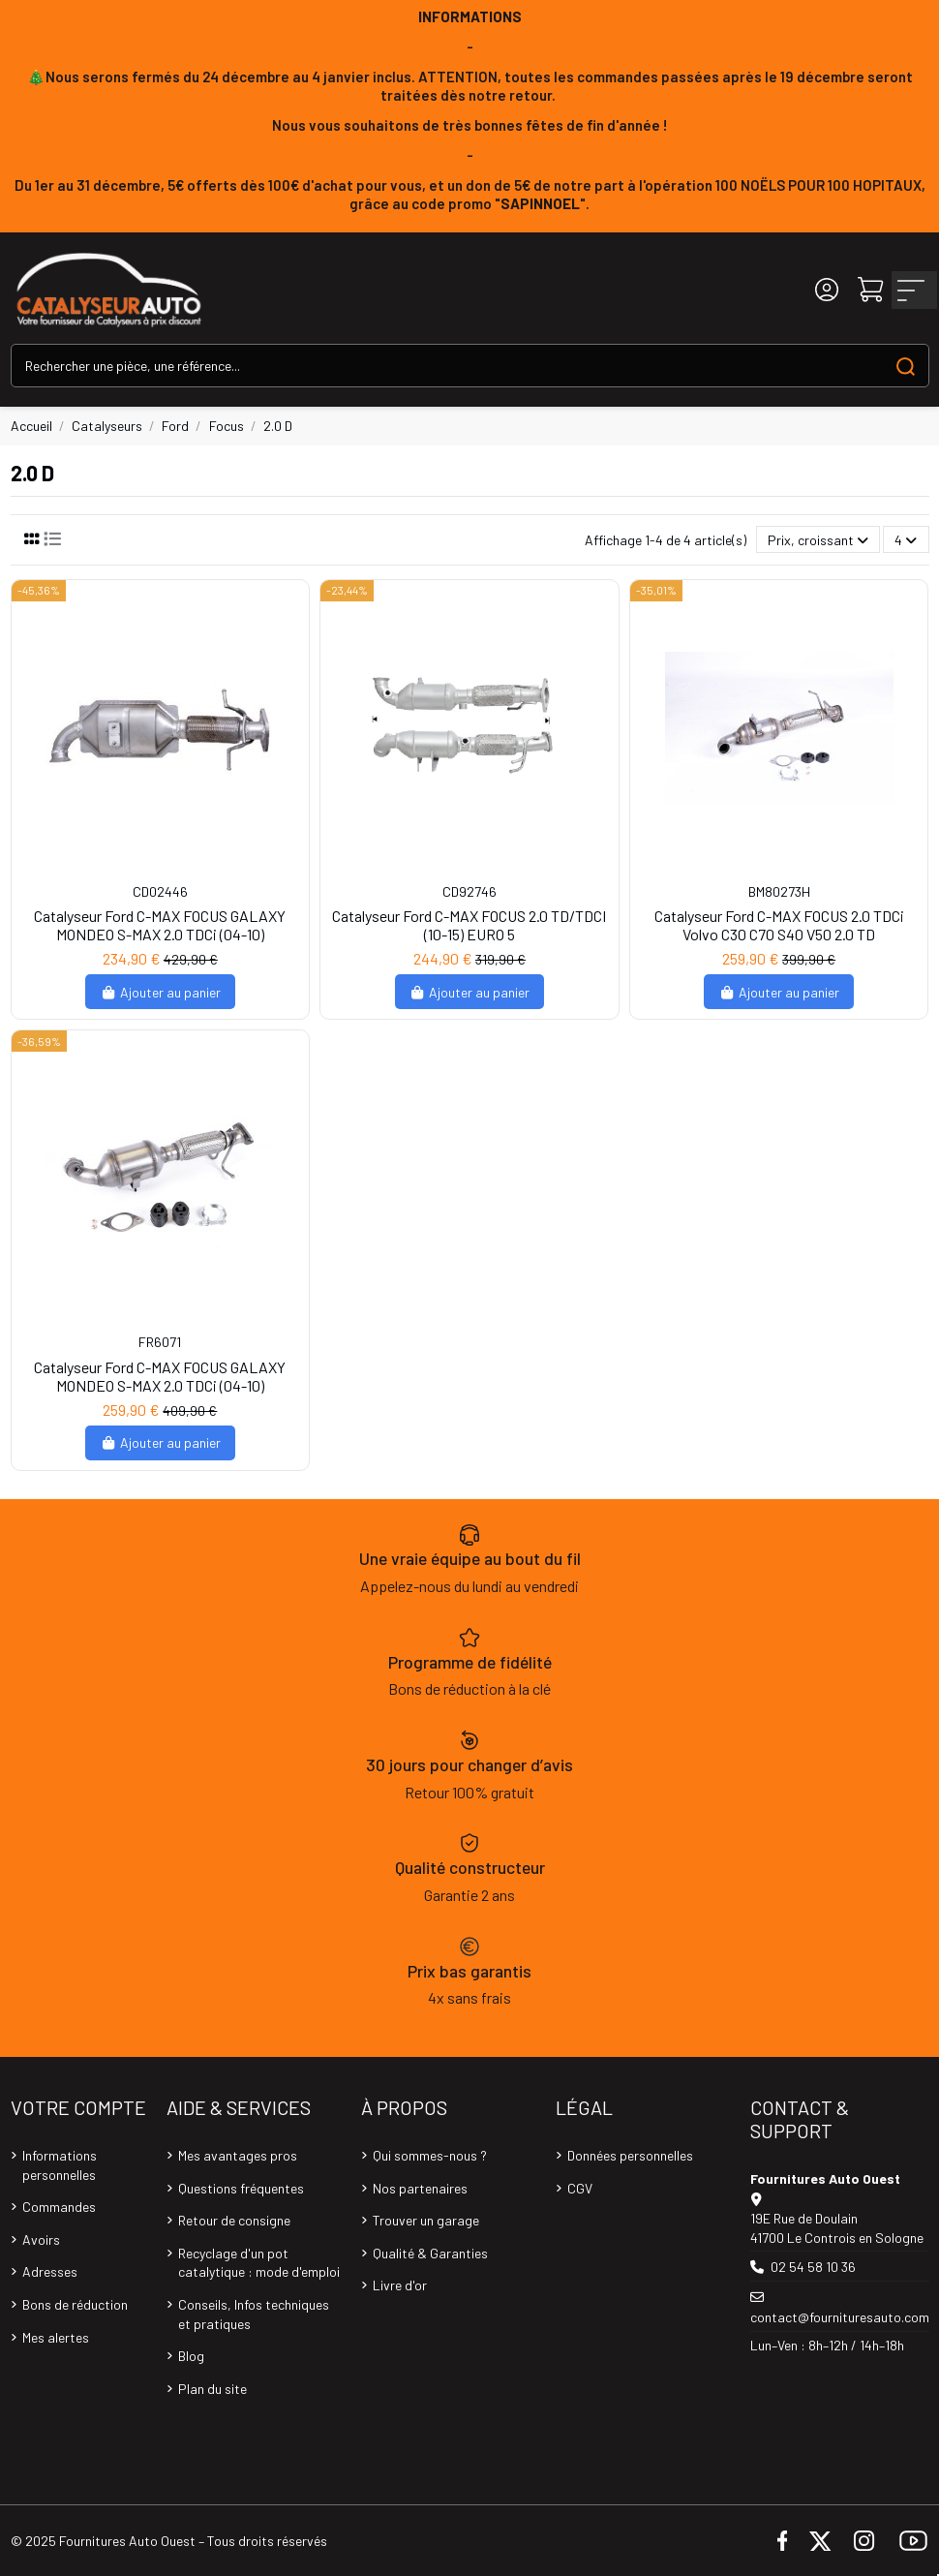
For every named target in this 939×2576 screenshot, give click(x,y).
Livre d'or (400, 2285)
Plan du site (212, 2388)
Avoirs (41, 2239)
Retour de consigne (234, 2220)
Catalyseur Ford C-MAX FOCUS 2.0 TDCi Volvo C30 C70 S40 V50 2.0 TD (779, 924)
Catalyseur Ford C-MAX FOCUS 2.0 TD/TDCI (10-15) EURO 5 (469, 924)
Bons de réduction (75, 2304)
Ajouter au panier (160, 992)
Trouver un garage (426, 2220)
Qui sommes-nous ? (430, 2155)
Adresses (49, 2271)
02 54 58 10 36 (813, 2266)
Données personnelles (630, 2155)
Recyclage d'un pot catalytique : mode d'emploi (259, 2263)
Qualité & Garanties (430, 2253)
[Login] (826, 290)
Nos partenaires (420, 2188)
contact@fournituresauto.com (839, 2317)
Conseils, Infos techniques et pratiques (253, 2314)
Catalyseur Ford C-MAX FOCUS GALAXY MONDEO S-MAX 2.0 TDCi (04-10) (160, 924)
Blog (191, 2355)
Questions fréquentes (241, 2188)
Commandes (59, 2206)
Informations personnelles (59, 2165)
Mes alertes (55, 2337)
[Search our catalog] (905, 365)
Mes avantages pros (237, 2155)
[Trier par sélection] (818, 540)
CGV (579, 2188)
